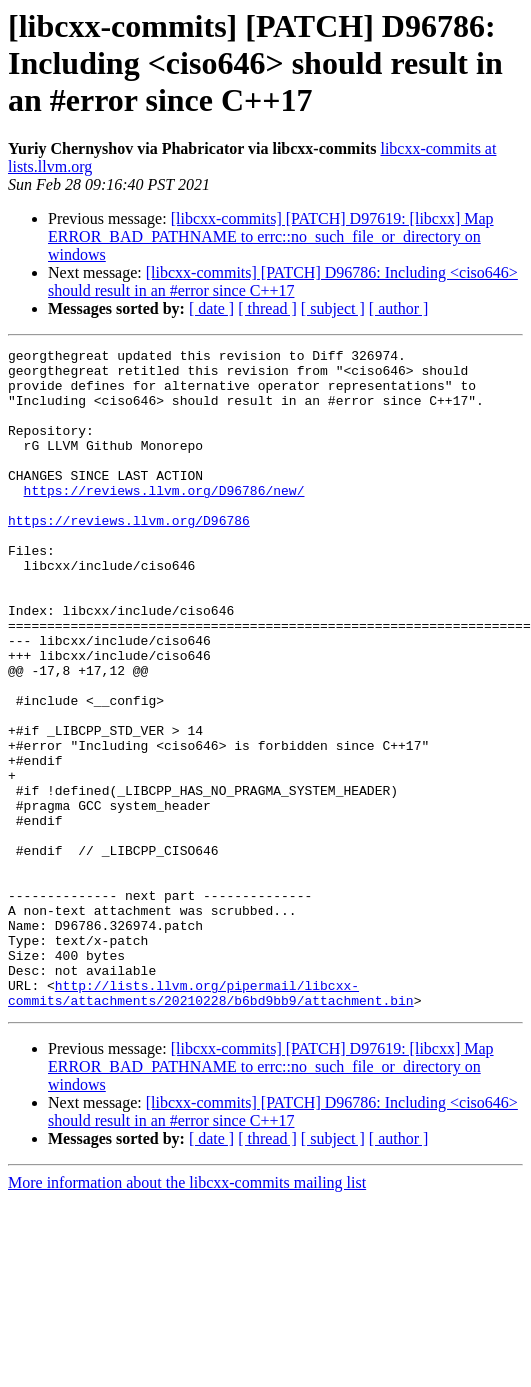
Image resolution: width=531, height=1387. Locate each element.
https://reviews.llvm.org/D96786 (129, 556)
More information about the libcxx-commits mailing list (187, 1314)
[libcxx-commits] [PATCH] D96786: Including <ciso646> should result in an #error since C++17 (283, 281)
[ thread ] (267, 308)
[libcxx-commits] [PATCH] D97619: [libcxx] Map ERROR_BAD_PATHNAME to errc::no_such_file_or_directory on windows (271, 236)
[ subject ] (333, 308)
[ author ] (399, 308)
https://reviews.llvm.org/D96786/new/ (164, 520)
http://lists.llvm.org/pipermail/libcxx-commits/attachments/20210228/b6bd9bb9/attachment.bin (211, 1123)
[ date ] (211, 308)
